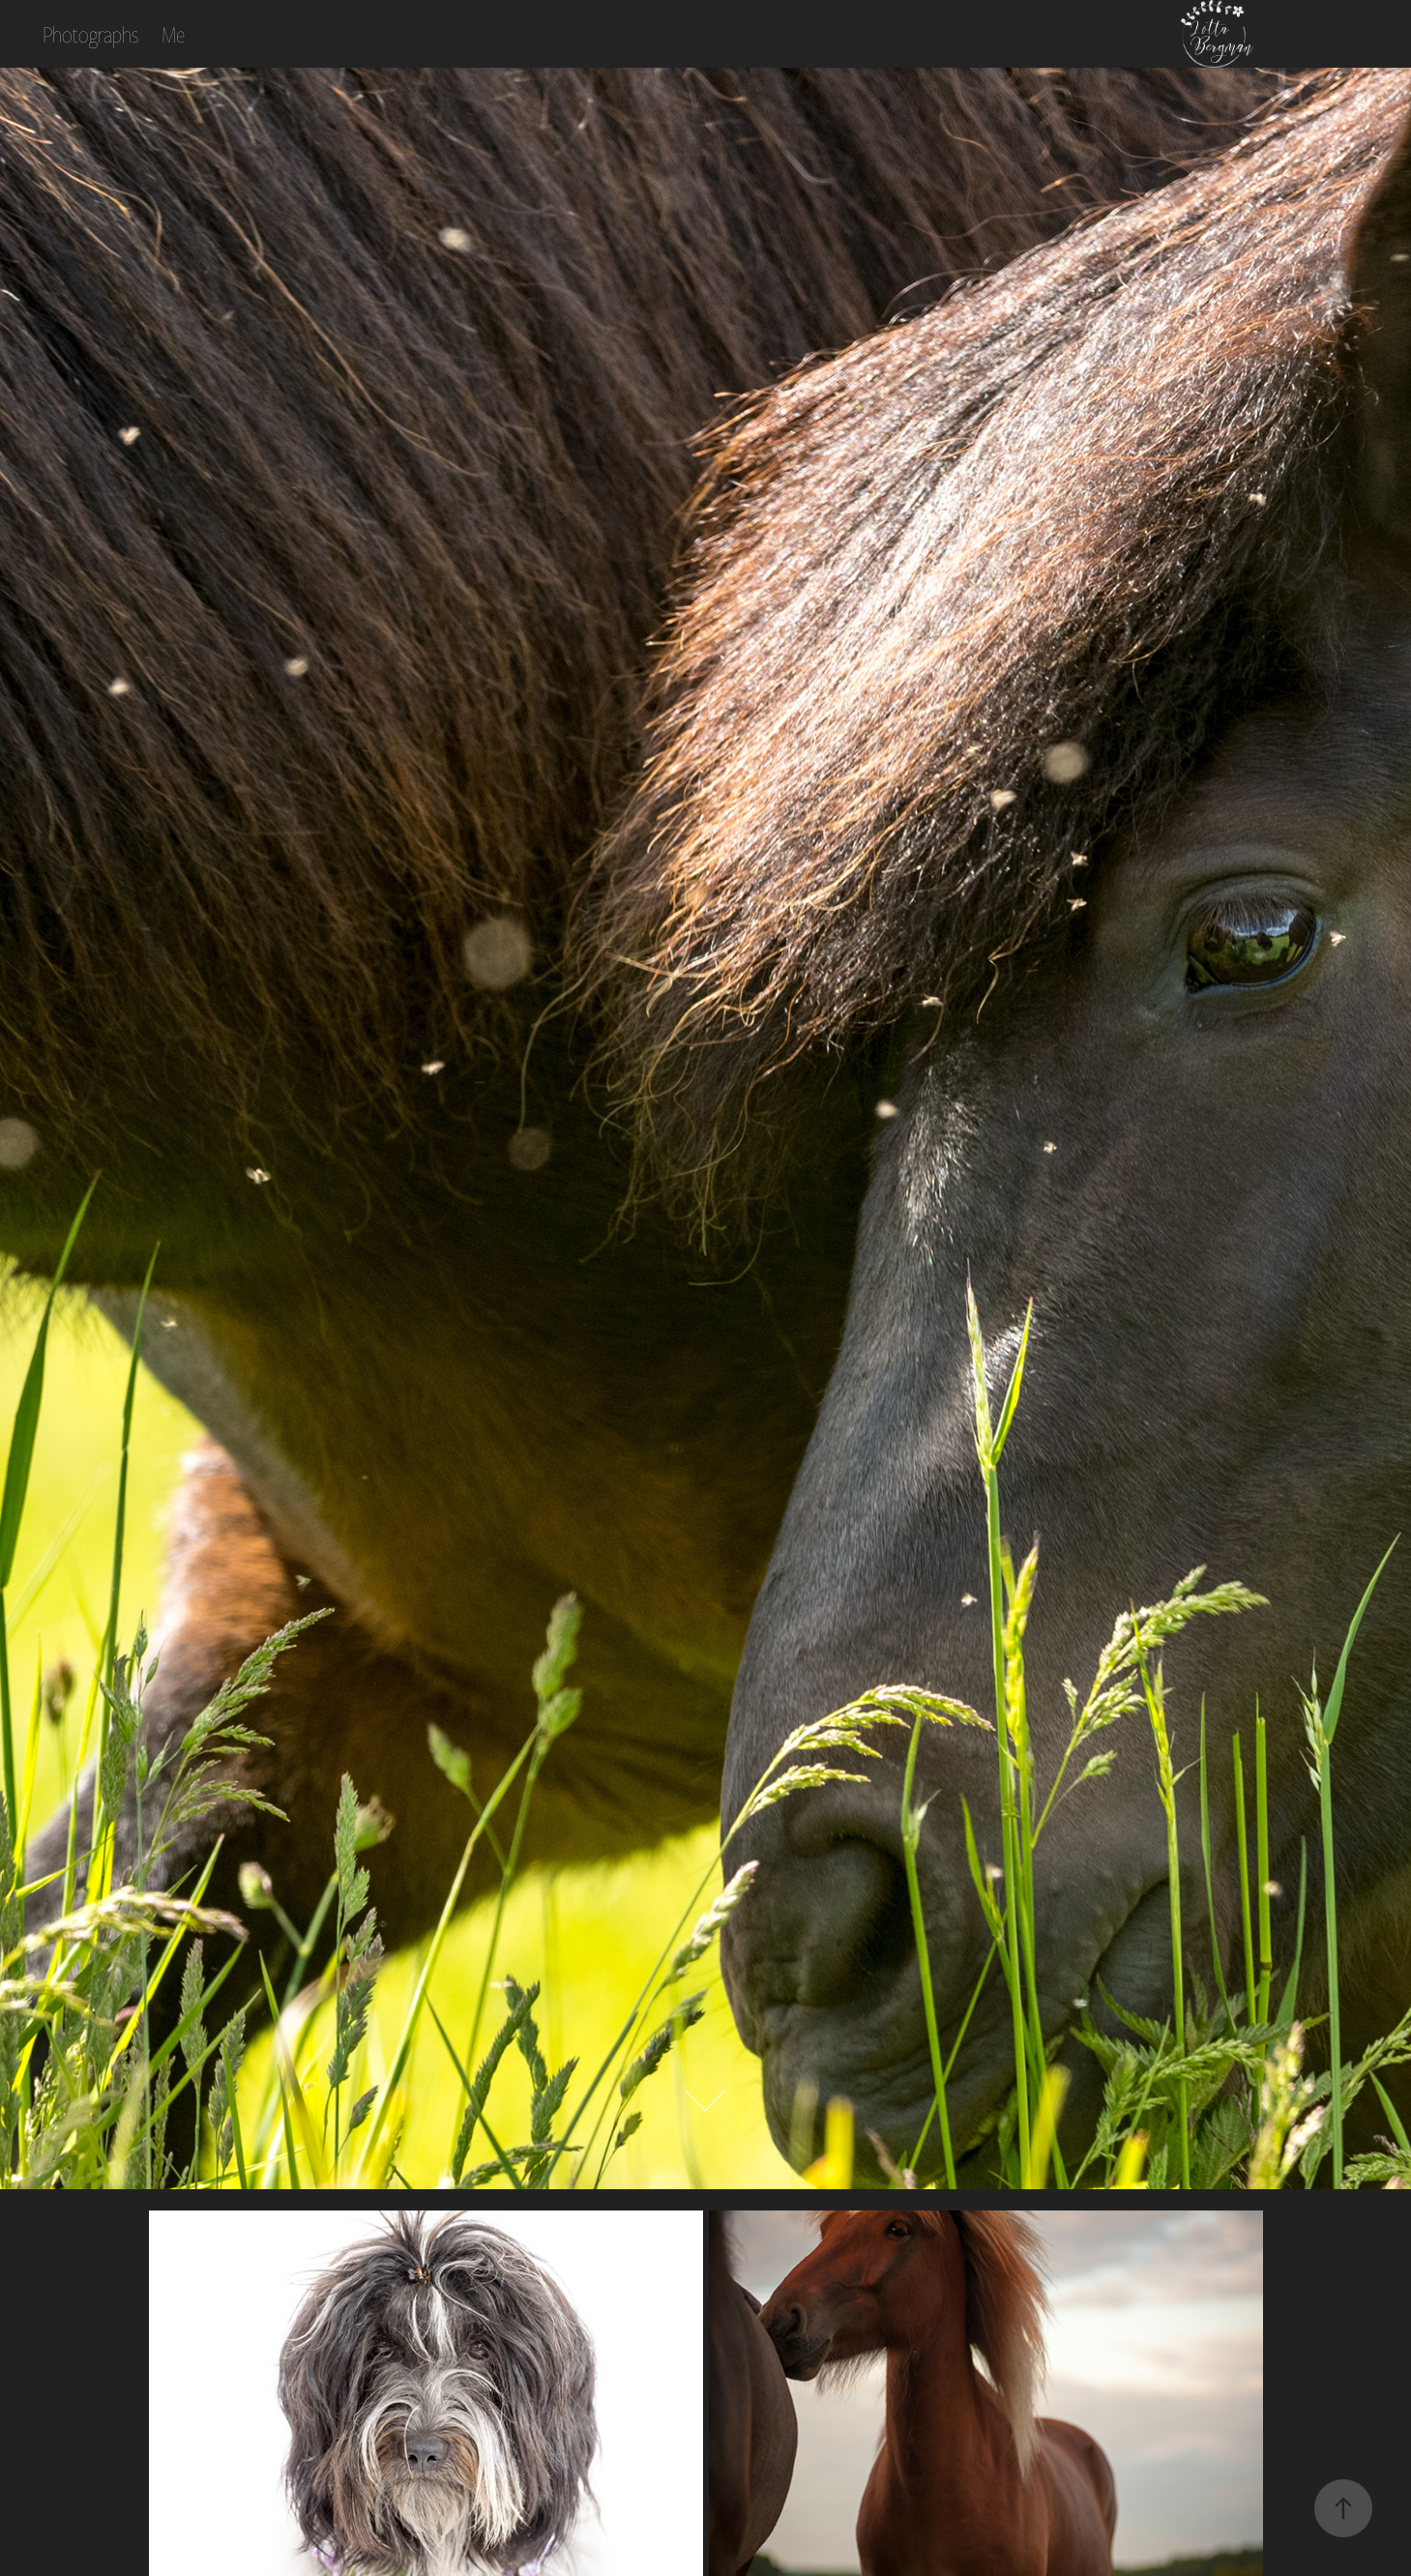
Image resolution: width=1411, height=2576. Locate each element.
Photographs (90, 33)
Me (173, 33)
